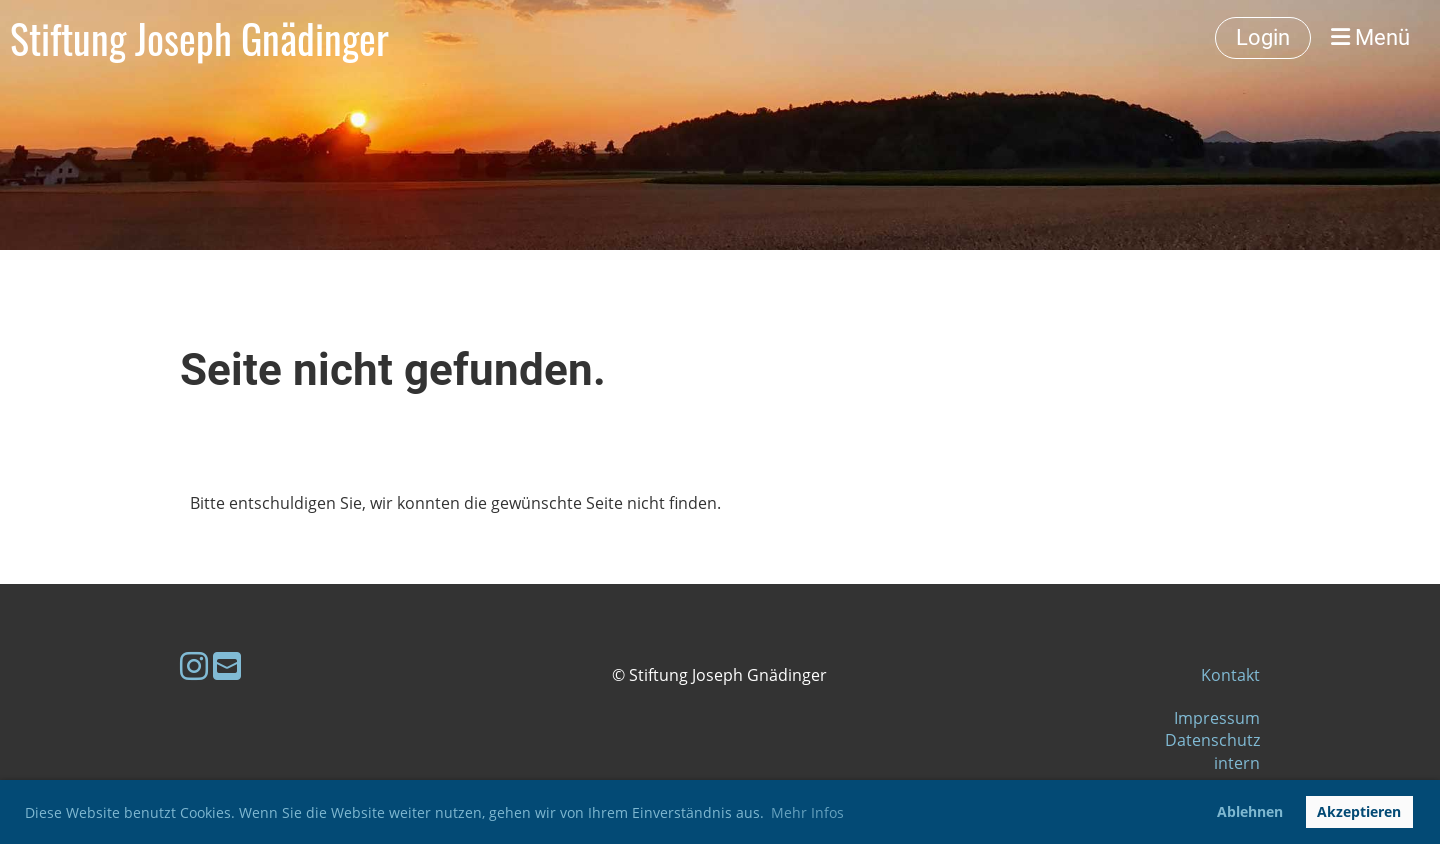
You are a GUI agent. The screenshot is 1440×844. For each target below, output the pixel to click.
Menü (1370, 37)
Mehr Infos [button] (807, 812)
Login (1263, 37)
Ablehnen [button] (1250, 811)
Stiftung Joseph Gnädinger (199, 38)
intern (1237, 763)
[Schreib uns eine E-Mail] (227, 665)
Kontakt (1230, 675)
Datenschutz (1212, 740)
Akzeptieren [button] (1359, 811)
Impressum (1217, 718)
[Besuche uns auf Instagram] (194, 665)
